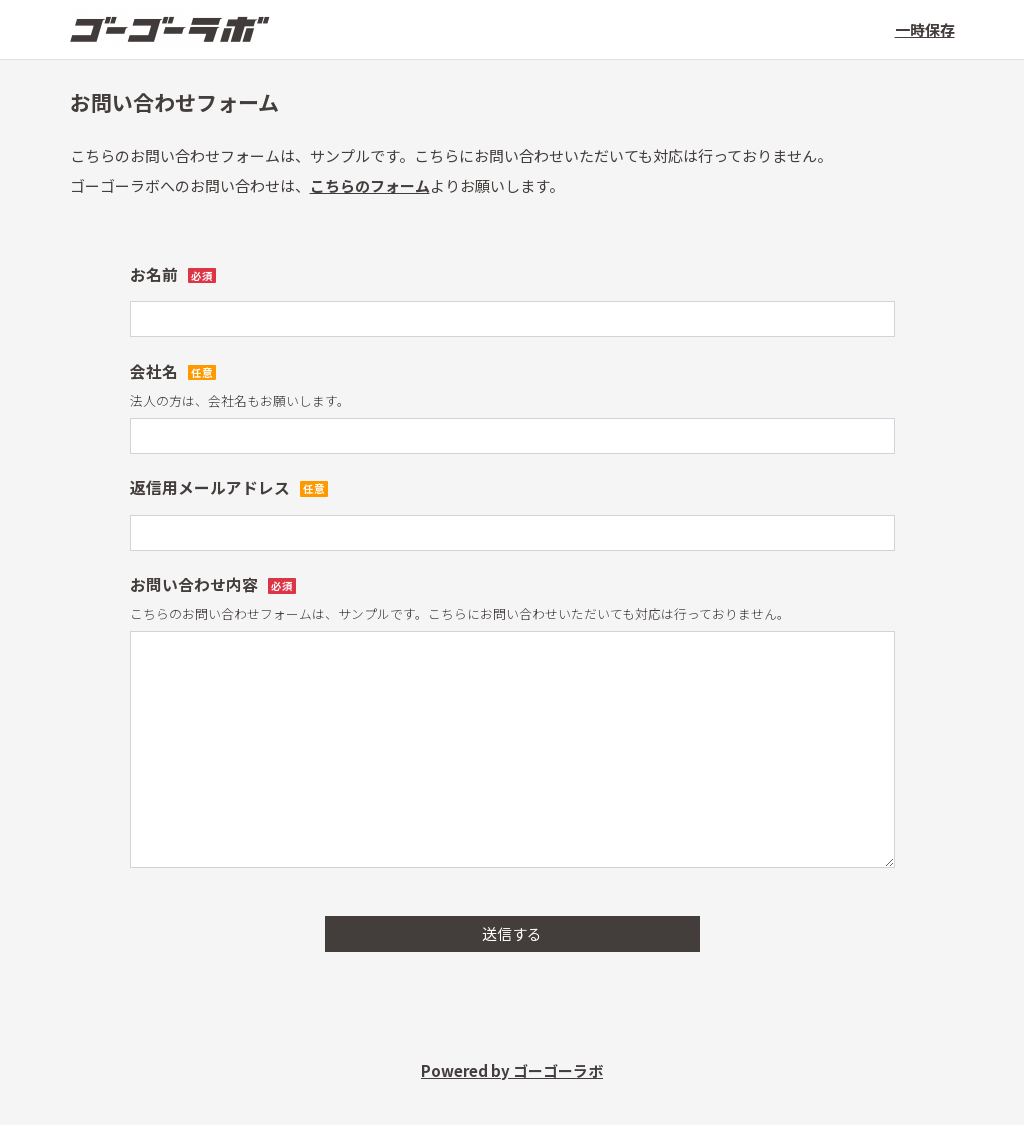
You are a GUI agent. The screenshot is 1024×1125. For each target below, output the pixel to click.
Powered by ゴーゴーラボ (512, 1070)
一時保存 (925, 29)
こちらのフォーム (370, 185)
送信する (512, 933)
